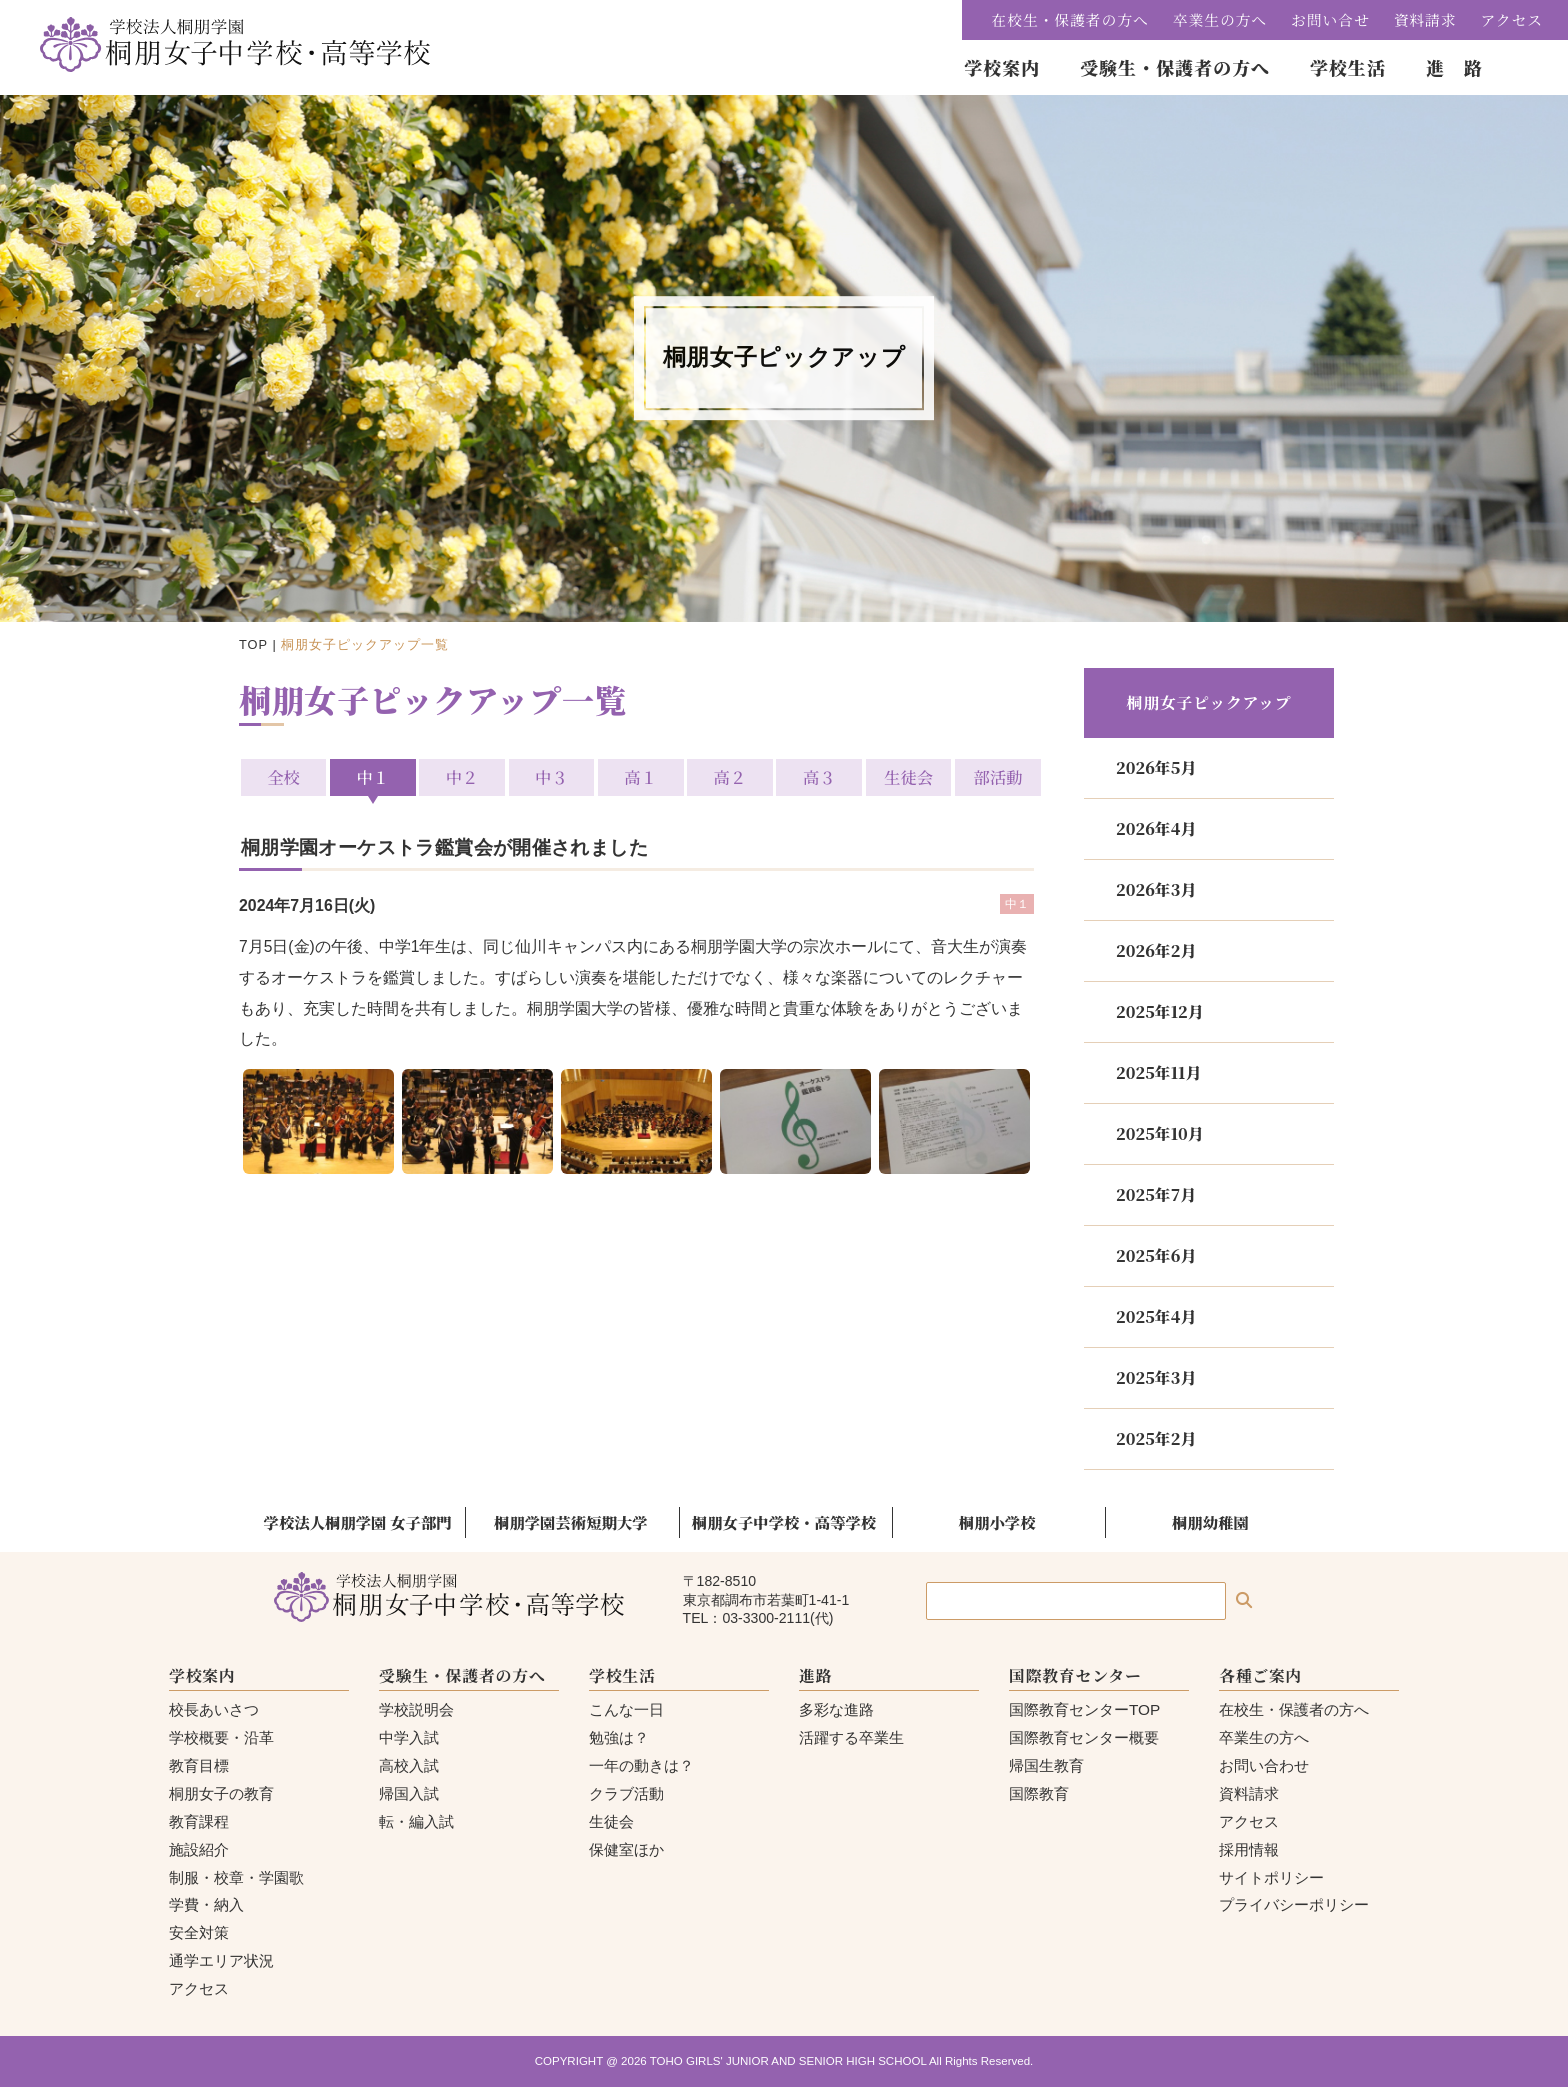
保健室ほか (626, 1849)
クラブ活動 (626, 1793)
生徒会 (906, 777)
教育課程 (199, 1821)
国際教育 (1039, 1793)
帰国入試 (409, 1793)
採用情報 (1249, 1849)
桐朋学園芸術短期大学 (571, 1522)
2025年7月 (1156, 1194)
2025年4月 (1156, 1316)
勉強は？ (619, 1737)
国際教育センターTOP (1084, 1709)
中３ (552, 777)
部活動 (995, 777)
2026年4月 (1156, 828)
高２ (729, 777)
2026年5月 (1156, 767)
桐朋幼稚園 (1210, 1522)
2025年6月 (1156, 1255)
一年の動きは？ (641, 1765)
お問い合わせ (1264, 1765)
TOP (253, 644)
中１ (374, 777)
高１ (640, 777)
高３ (818, 777)
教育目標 (199, 1765)
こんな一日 (626, 1709)
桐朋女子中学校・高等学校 (784, 1522)
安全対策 (199, 1932)
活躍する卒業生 (851, 1737)
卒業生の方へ (1220, 19)
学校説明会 (416, 1709)
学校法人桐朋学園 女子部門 (358, 1522)
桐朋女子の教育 (221, 1793)
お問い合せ (1330, 19)
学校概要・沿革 (221, 1737)
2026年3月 (1156, 889)
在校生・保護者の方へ (1070, 19)
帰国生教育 (1046, 1765)
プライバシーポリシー (1294, 1904)
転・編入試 (416, 1821)
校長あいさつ (214, 1709)
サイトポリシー (1271, 1877)
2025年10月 (1160, 1133)
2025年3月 (1156, 1377)
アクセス (1512, 19)
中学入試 (409, 1737)
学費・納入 (206, 1904)
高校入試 (409, 1765)
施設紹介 (199, 1849)
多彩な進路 (836, 1709)
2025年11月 (1158, 1072)
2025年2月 (1156, 1438)
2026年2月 (1156, 950)
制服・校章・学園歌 (236, 1877)
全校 (285, 777)
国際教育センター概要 (1084, 1737)
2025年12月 (1160, 1011)
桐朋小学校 (997, 1522)
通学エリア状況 (221, 1960)
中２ (463, 777)
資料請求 (1425, 19)
